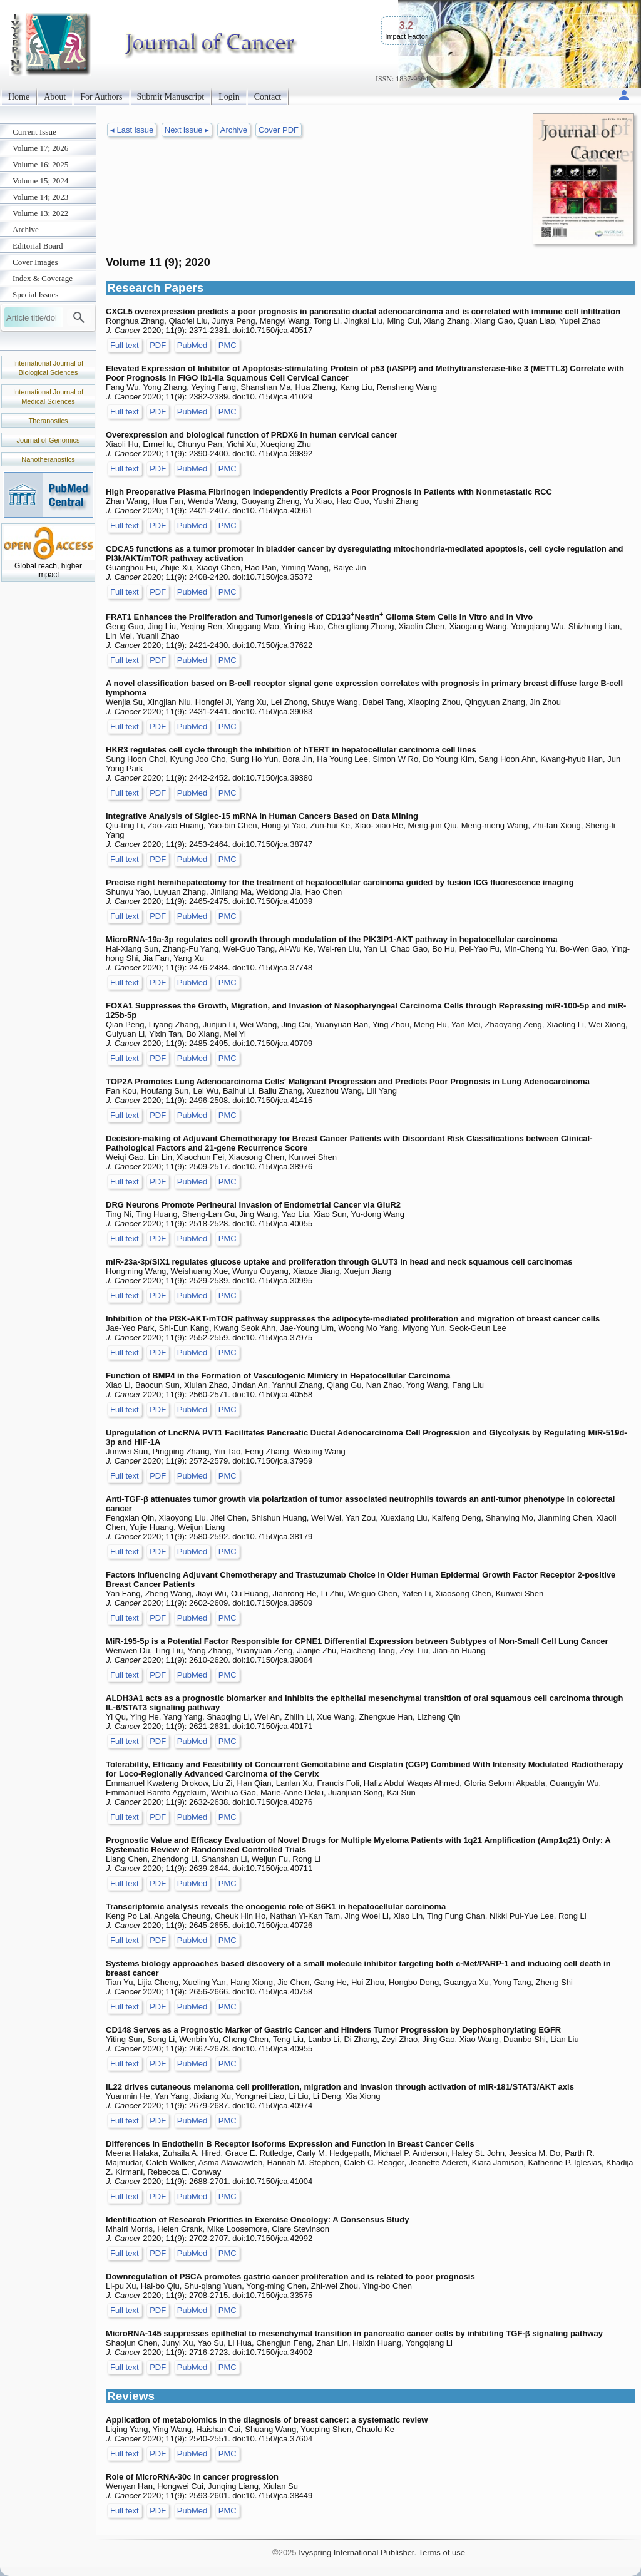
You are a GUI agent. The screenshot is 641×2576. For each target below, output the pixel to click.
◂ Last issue (131, 130)
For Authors (101, 96)
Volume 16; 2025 (40, 164)
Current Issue (34, 131)
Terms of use (441, 2552)
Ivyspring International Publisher (356, 2552)
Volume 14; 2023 (40, 197)
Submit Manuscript (171, 96)
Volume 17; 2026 (40, 148)
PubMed (192, 345)
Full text (124, 345)
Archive (26, 229)
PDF (158, 345)
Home (18, 96)
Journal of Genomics (48, 440)
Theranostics (48, 420)
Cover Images (35, 262)
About (55, 96)
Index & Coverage (43, 278)
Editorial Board (38, 245)
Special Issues (35, 294)
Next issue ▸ (187, 130)
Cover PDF (279, 130)
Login (228, 96)
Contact (268, 96)
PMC (227, 345)
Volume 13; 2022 (40, 213)
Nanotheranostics (48, 459)
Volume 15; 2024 (40, 180)
